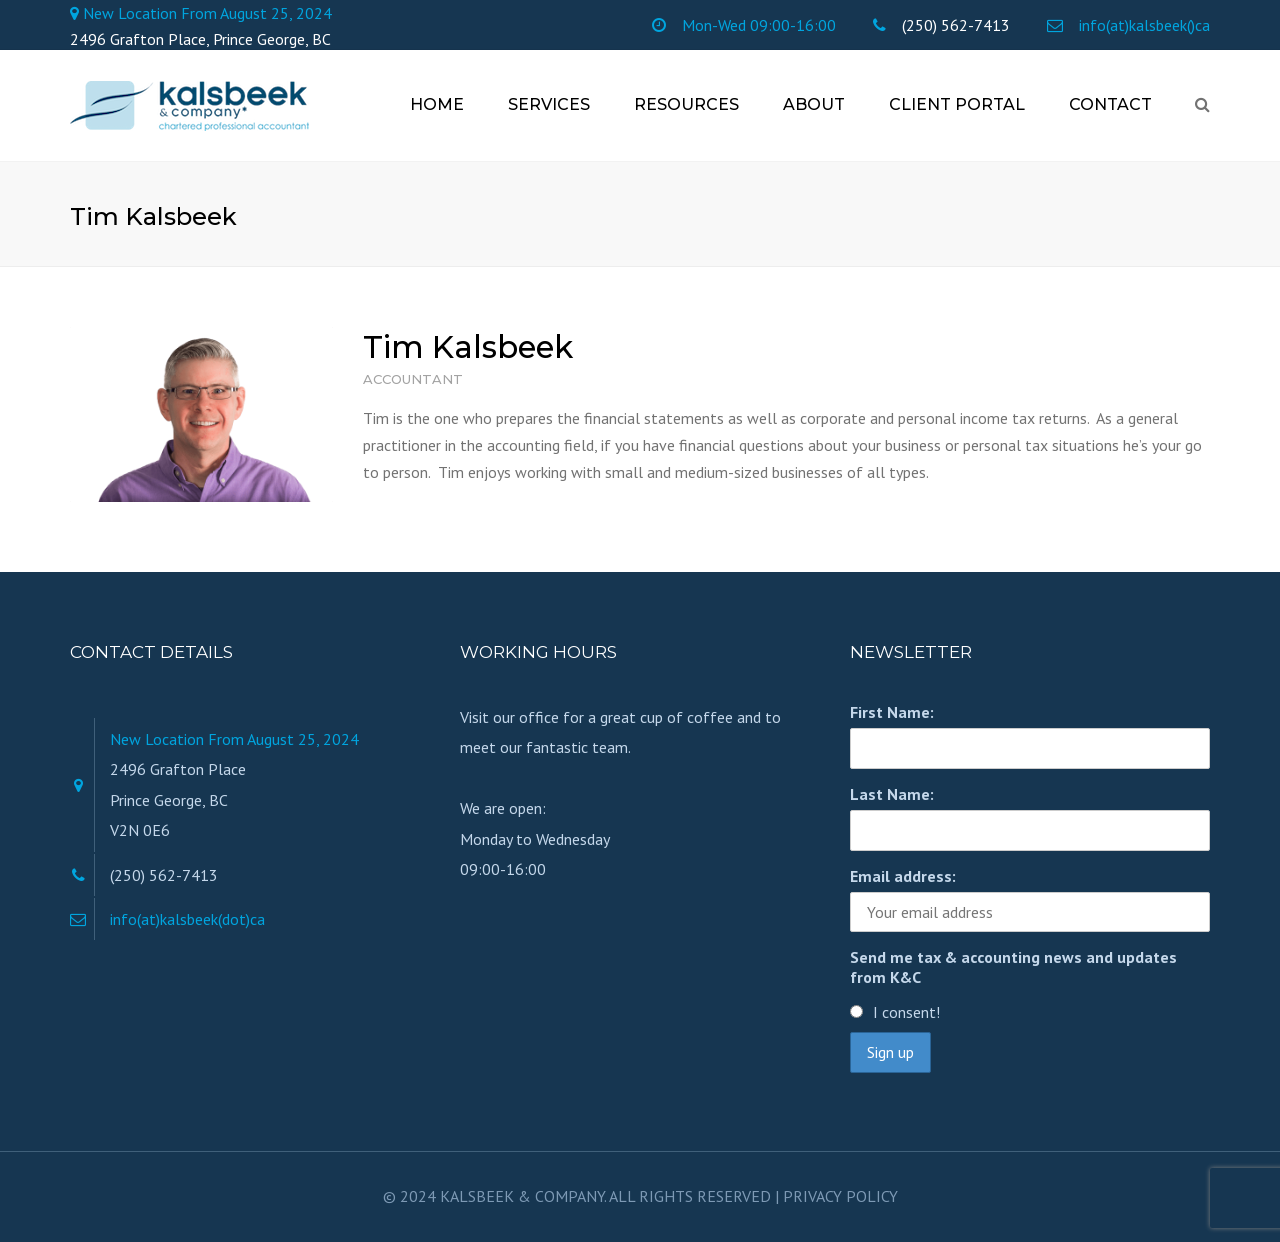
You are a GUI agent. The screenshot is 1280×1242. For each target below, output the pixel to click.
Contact (1110, 104)
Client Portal (957, 104)
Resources (686, 104)
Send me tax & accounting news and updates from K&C (1013, 967)
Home (437, 104)
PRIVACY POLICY (840, 1196)
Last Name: (892, 794)
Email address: (903, 876)
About (814, 104)
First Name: (892, 712)
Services (549, 104)
